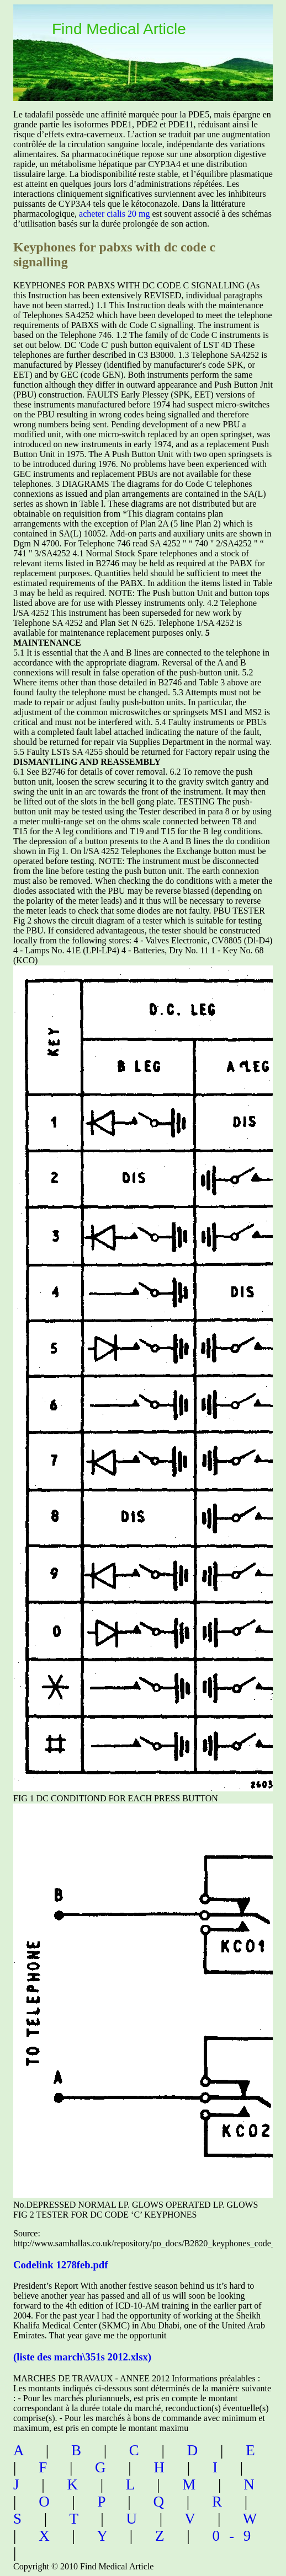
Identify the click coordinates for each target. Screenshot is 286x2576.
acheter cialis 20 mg (114, 213)
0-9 (236, 2535)
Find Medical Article (119, 28)
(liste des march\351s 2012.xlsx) (82, 2357)
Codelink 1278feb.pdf (60, 2265)
